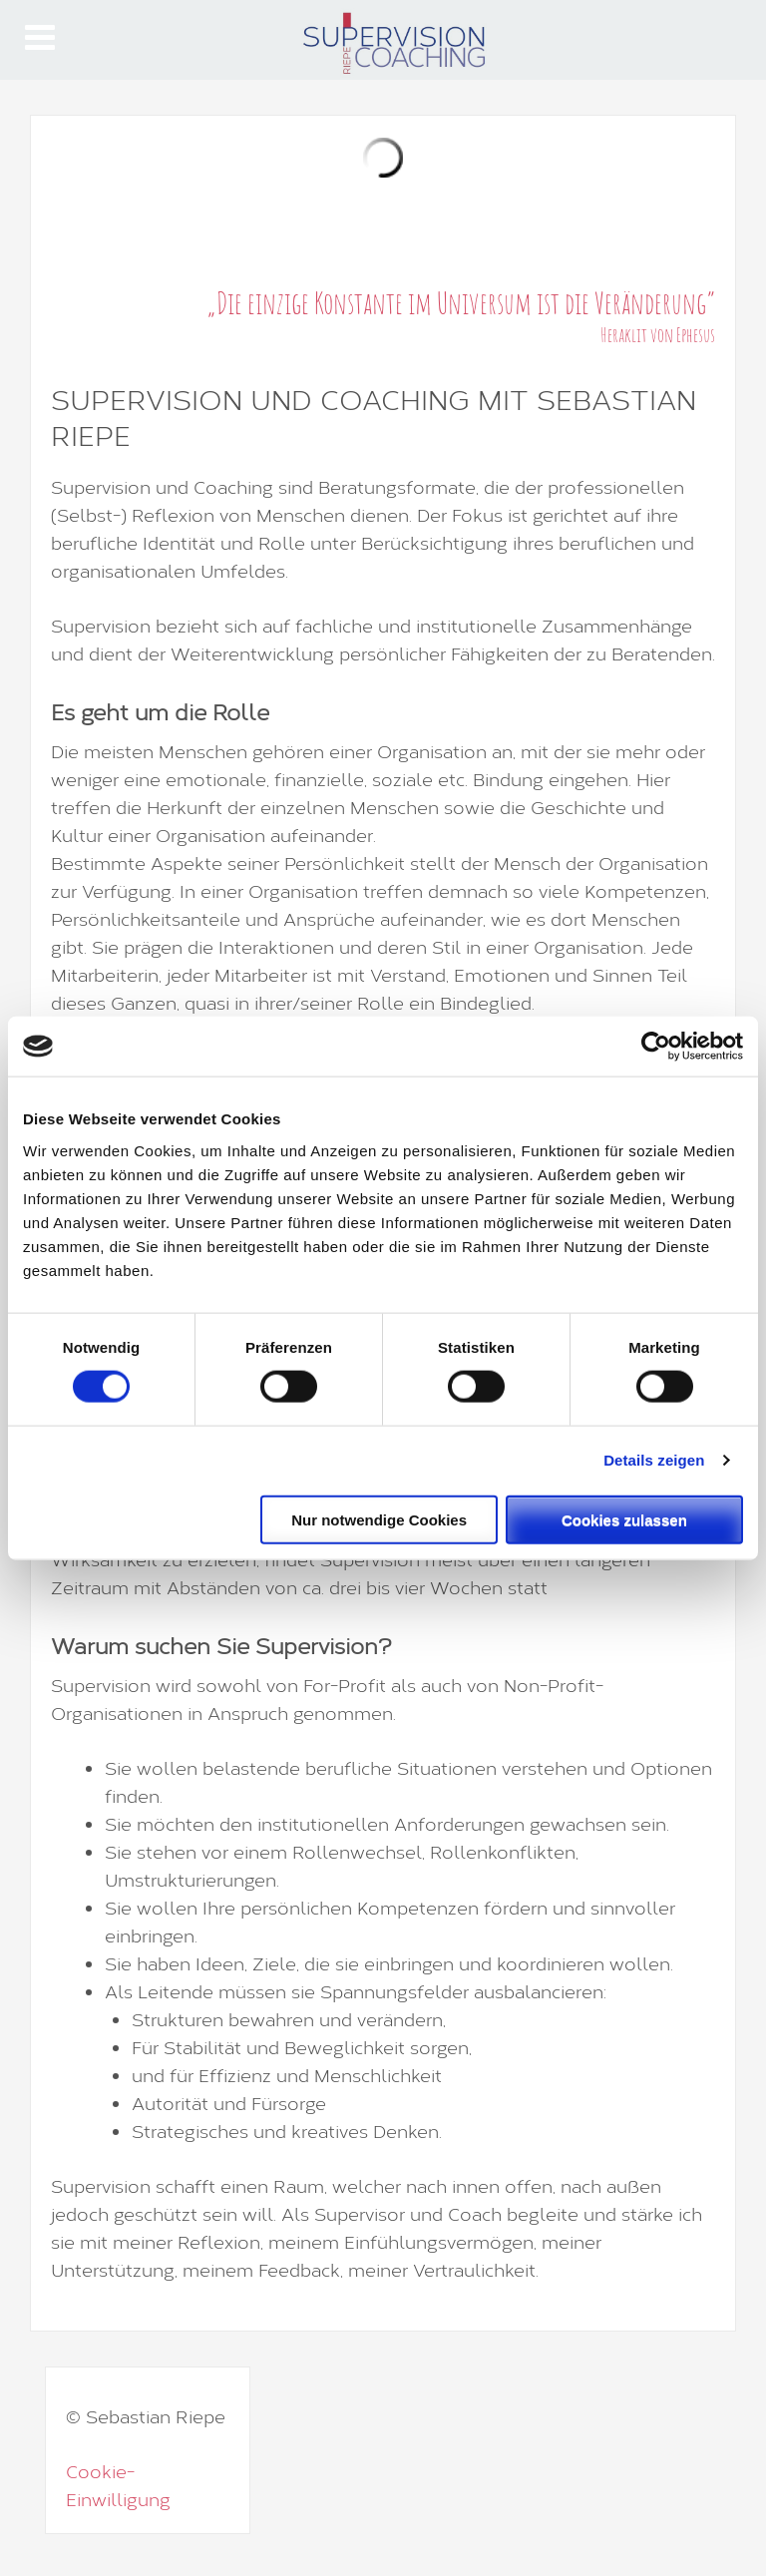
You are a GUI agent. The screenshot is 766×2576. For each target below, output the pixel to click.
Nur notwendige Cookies (379, 1518)
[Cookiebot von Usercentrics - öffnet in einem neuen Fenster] (656, 1047)
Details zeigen (653, 1460)
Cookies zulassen (624, 1518)
